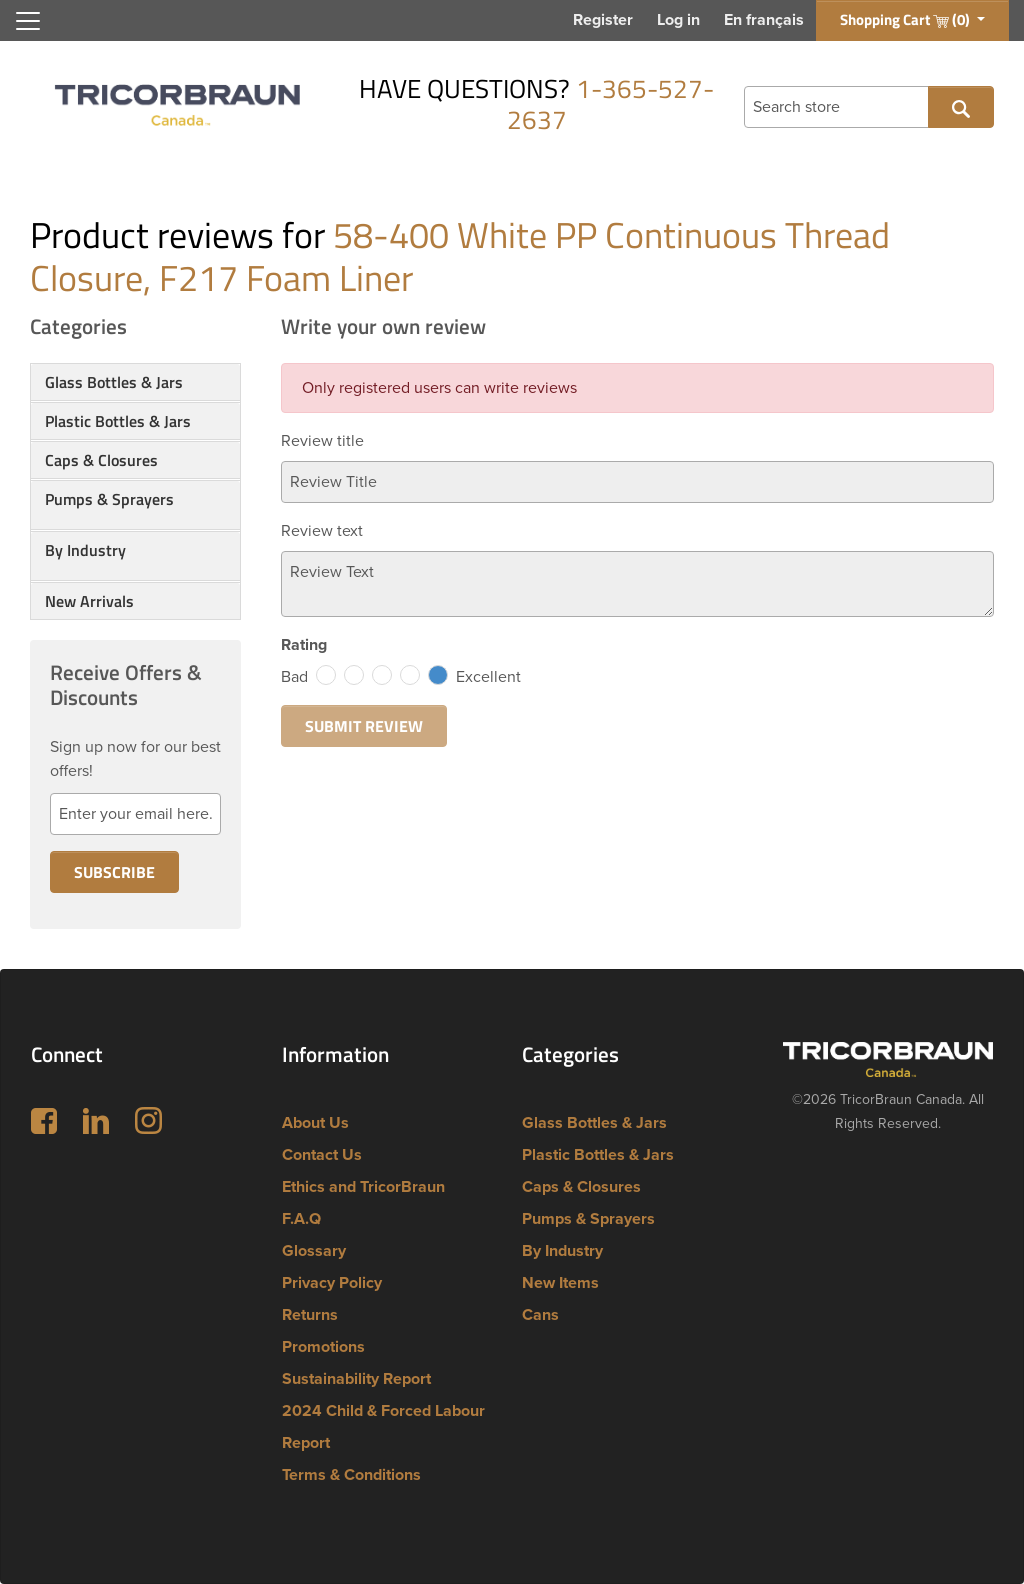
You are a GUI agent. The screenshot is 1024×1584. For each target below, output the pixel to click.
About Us (315, 1123)
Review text (322, 531)
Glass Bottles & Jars (114, 382)
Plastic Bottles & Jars (118, 421)
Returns (310, 1315)
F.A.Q (301, 1219)
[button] (135, 523)
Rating (304, 645)
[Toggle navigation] (28, 21)
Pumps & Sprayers (109, 499)
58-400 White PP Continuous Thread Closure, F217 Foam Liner (460, 256)
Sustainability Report (356, 1379)
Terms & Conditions (351, 1475)
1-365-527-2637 (611, 104)
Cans (540, 1315)
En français (764, 20)
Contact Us (322, 1155)
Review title (322, 441)
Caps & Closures (101, 460)
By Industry (85, 550)
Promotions (323, 1347)
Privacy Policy (332, 1283)
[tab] (135, 382)
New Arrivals (89, 601)
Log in (678, 20)
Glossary (314, 1251)
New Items (560, 1283)
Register (603, 20)
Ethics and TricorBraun (363, 1187)
